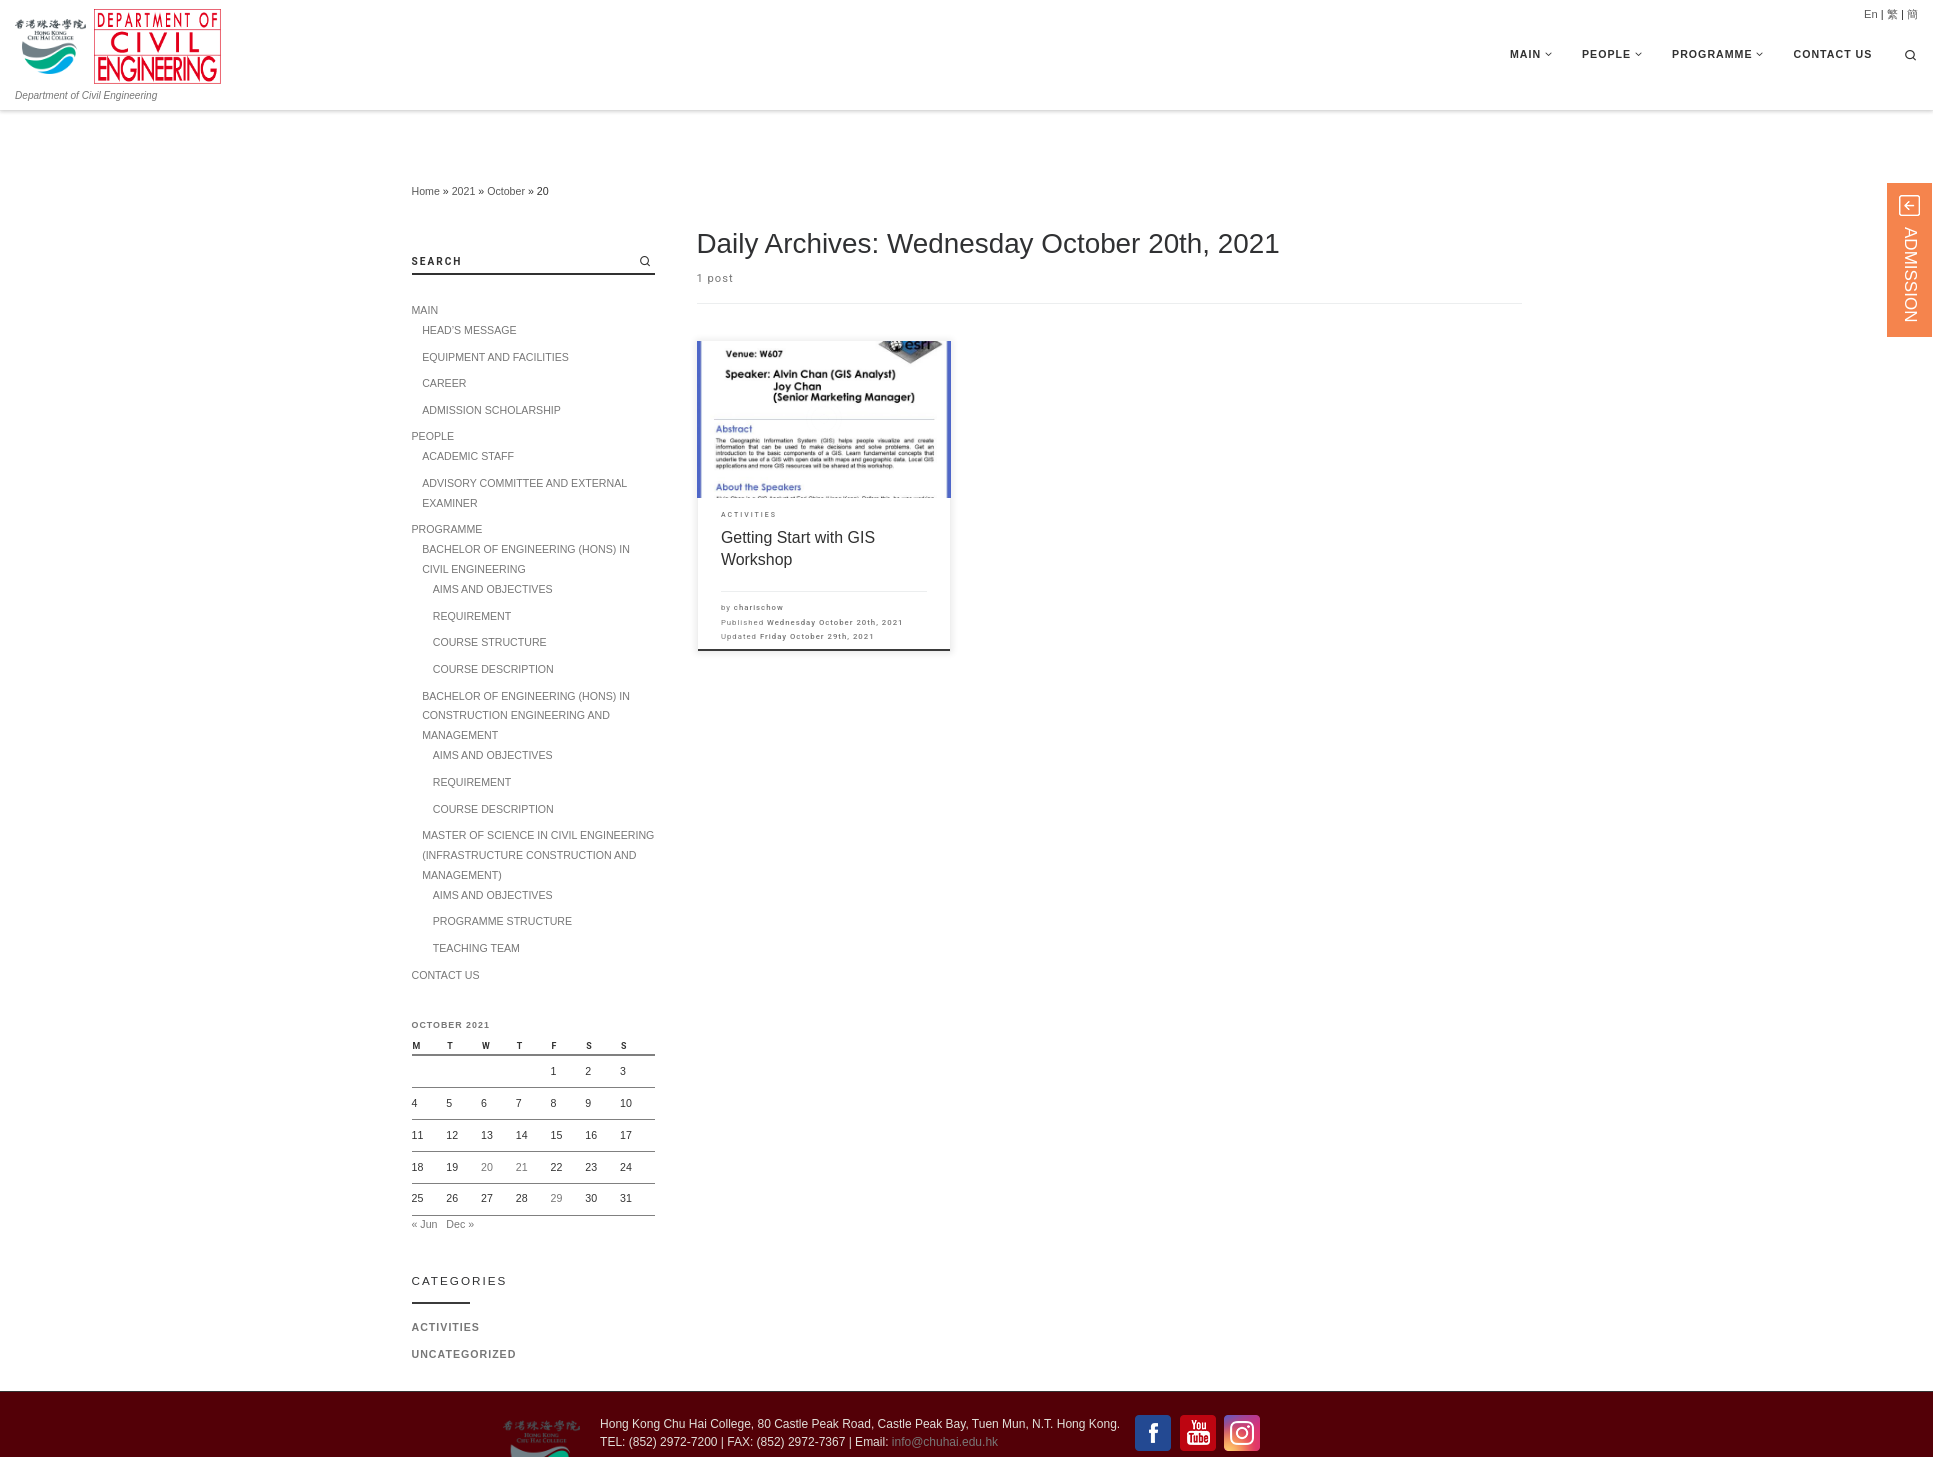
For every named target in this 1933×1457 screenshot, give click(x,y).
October (506, 145)
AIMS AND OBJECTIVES (493, 543)
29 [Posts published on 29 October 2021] (557, 1152)
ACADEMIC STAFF (468, 410)
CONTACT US (446, 928)
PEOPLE (433, 390)
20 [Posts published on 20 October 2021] (487, 1120)
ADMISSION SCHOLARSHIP (491, 364)
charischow (759, 560)
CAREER (444, 337)
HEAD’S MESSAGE (469, 284)
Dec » (460, 1177)
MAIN (425, 264)
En (1871, 14)
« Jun (425, 1177)
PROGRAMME (447, 483)
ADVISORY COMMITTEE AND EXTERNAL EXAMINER (524, 447)
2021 (464, 145)
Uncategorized (464, 1308)
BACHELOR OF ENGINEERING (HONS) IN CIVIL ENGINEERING (526, 513)
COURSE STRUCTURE (490, 596)
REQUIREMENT (472, 570)
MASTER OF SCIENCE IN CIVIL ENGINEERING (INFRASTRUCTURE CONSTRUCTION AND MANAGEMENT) (538, 809)
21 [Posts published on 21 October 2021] (522, 1120)
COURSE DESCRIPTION (493, 623)
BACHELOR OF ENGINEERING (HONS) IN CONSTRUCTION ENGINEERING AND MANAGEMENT (526, 669)
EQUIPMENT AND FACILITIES (495, 310)
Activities (446, 1281)
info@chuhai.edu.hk (945, 1396)
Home (426, 145)
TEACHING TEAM (476, 902)
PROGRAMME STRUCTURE (502, 875)
